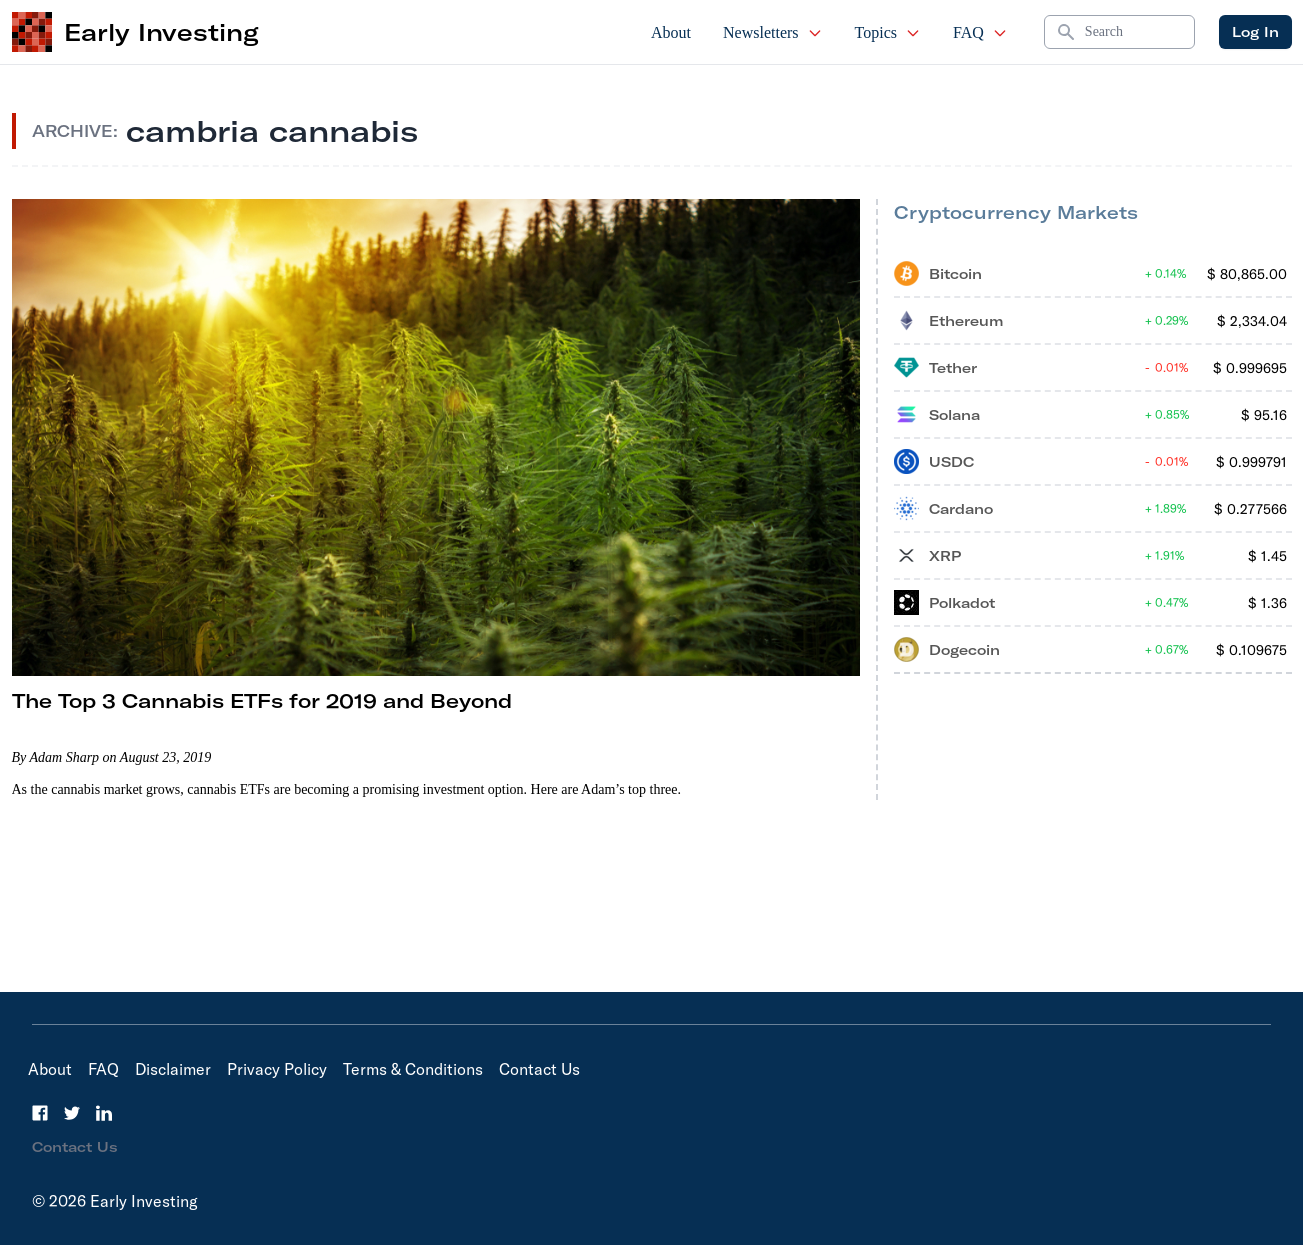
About (671, 32)
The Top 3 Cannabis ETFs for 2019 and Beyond (262, 700)
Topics (888, 32)
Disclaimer (173, 1069)
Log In (1255, 32)
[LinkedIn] (104, 1113)
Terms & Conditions (413, 1069)
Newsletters (773, 32)
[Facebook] (40, 1113)
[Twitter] (72, 1113)
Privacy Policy (277, 1069)
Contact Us (539, 1069)
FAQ (980, 32)
